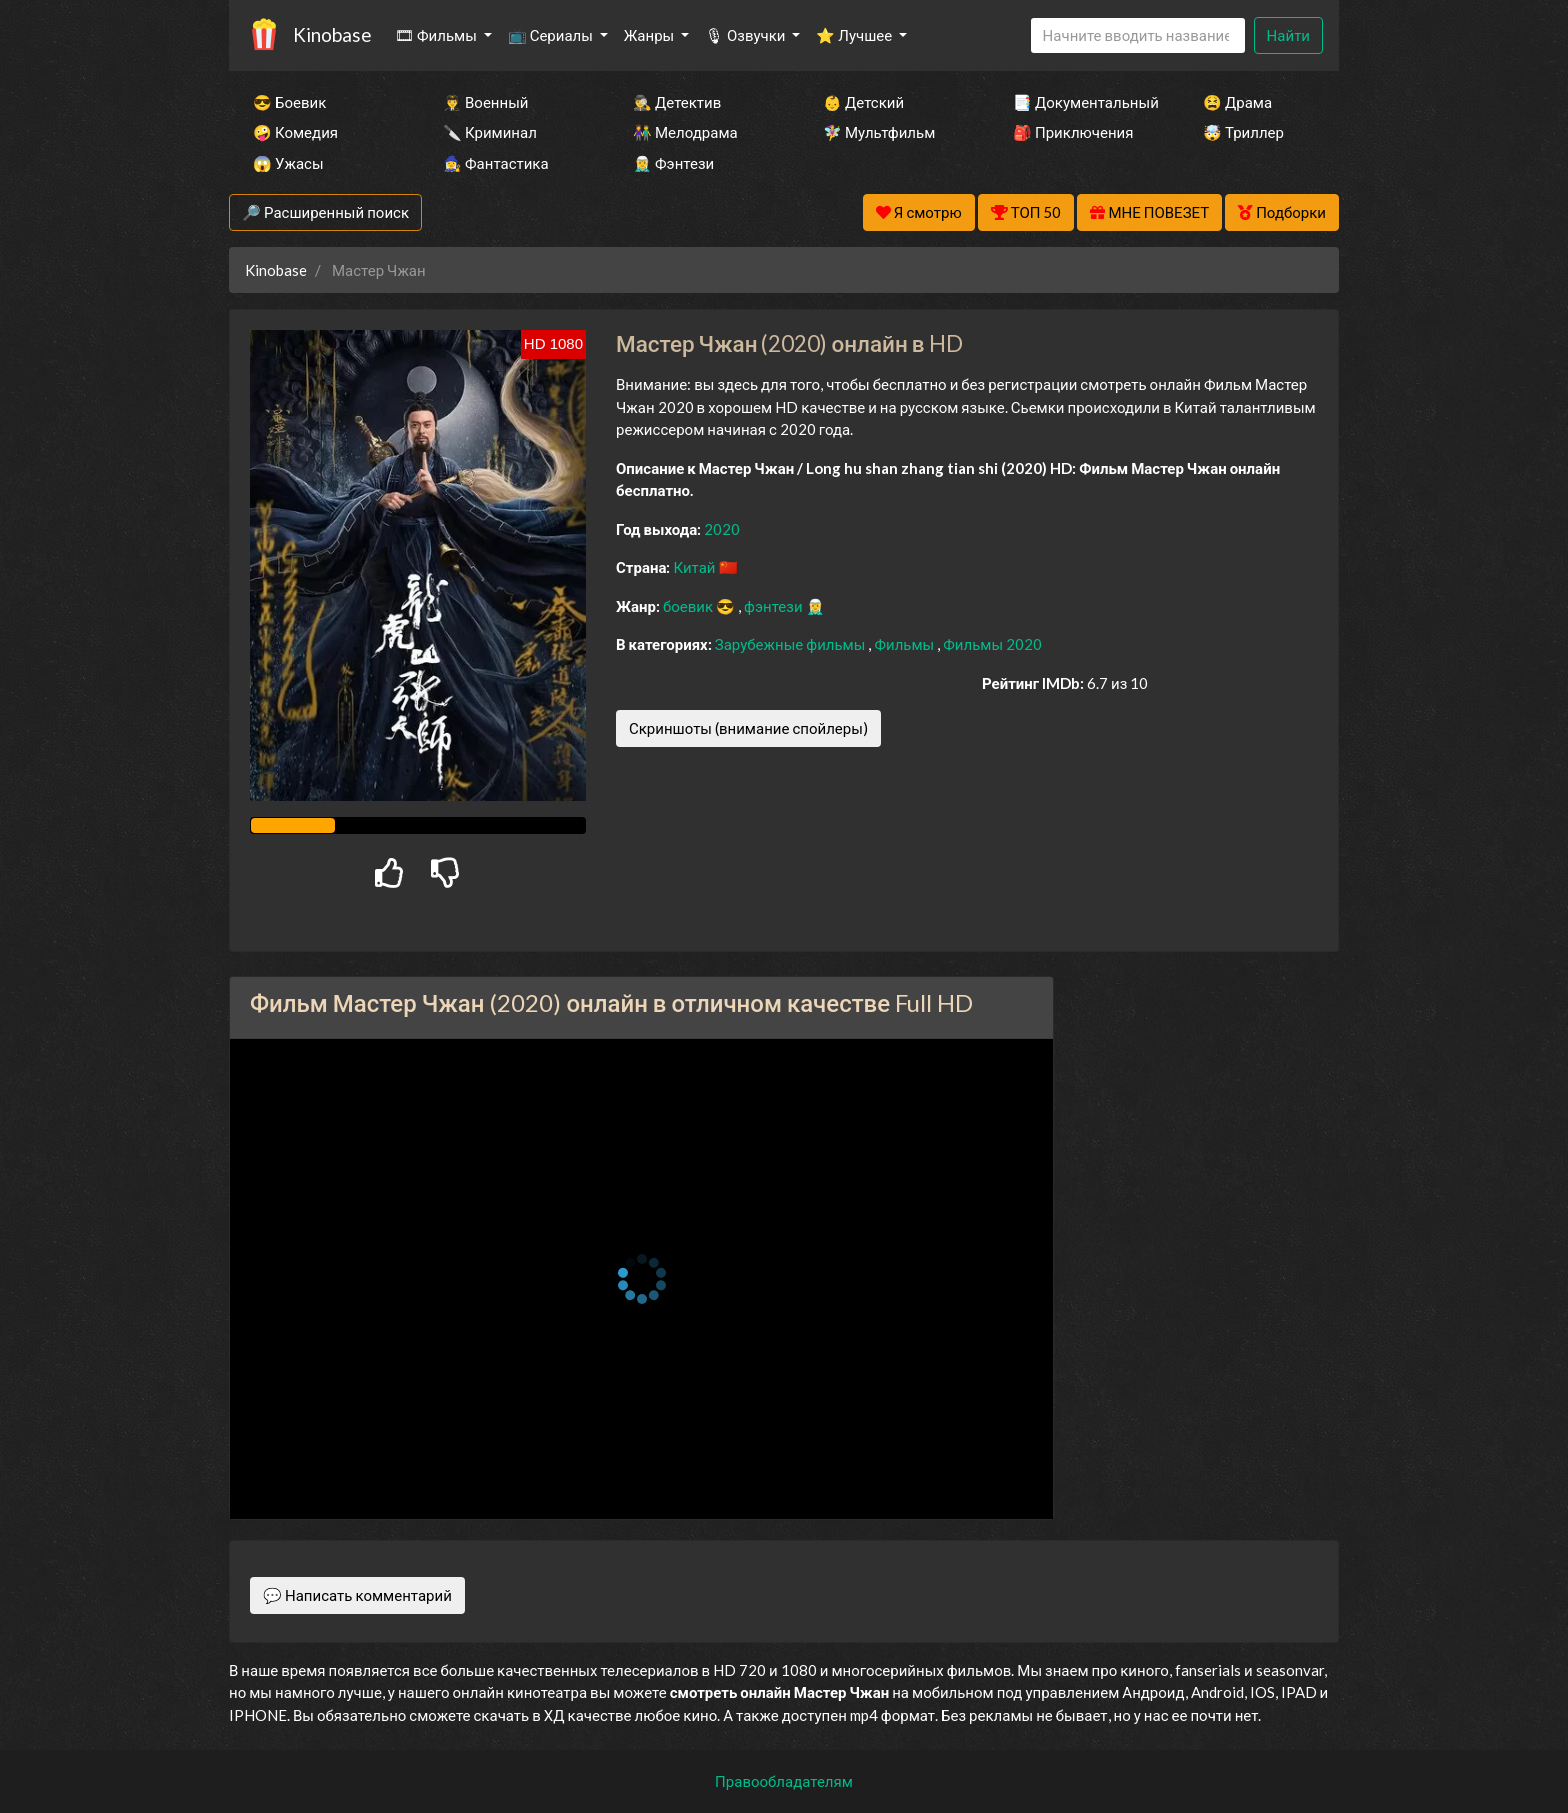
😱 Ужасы (288, 163)
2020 (722, 529)
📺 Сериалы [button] (552, 35)
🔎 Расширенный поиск (325, 212)
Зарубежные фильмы (792, 644)
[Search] (1138, 35)
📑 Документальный (1081, 102)
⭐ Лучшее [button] (855, 35)
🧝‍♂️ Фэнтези (673, 163)
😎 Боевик (289, 102)
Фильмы (905, 644)
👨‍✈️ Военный (485, 102)
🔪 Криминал (490, 132)
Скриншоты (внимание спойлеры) (748, 728)
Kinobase (332, 34)
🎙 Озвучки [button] (746, 35)
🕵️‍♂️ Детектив (677, 102)
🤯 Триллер (1243, 132)
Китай (695, 567)
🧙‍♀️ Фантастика (496, 163)
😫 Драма (1237, 102)
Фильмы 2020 (992, 644)
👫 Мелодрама (685, 132)
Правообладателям (784, 1781)
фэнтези (774, 606)
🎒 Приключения (1073, 132)
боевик (689, 606)
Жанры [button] (651, 35)
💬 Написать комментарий (357, 1595)
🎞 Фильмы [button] (437, 35)
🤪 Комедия (295, 132)
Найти (1288, 35)
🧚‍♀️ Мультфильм (879, 132)
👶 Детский (863, 102)
